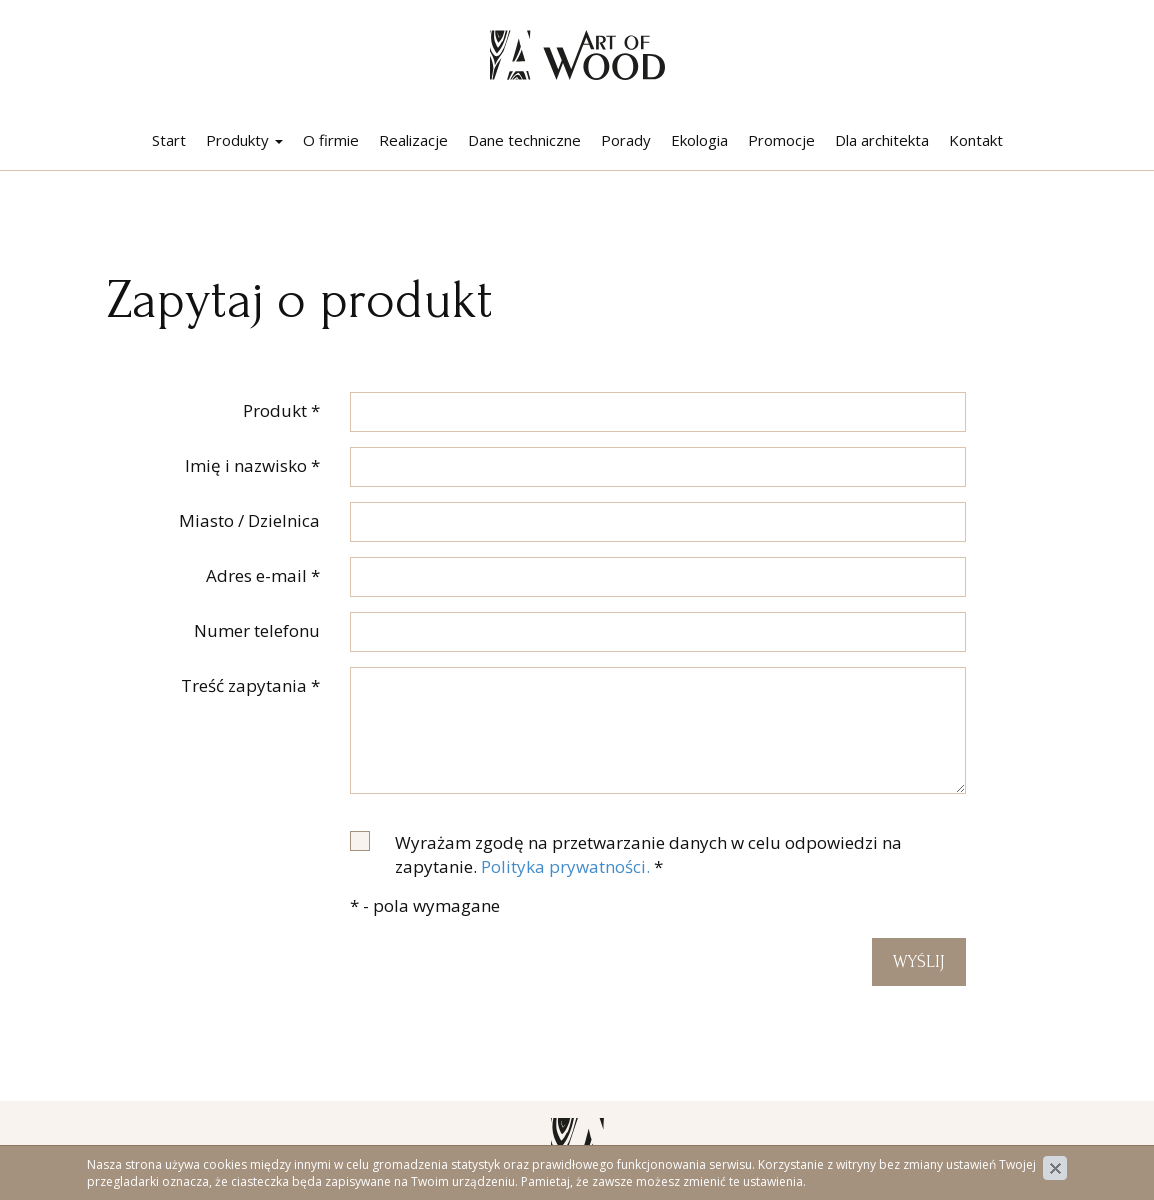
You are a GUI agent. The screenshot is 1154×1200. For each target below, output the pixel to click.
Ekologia (699, 140)
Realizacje (413, 140)
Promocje (781, 140)
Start (169, 140)
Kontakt (976, 140)
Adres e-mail (263, 575)
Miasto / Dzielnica (249, 520)
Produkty (244, 140)
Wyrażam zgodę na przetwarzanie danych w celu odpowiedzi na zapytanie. (648, 854)
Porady (626, 140)
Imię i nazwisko (252, 465)
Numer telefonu (257, 630)
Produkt (281, 410)
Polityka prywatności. (565, 866)
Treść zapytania (250, 685)
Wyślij (919, 961)
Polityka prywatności (985, 1150)
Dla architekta (882, 140)
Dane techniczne (524, 140)
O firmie (331, 140)
